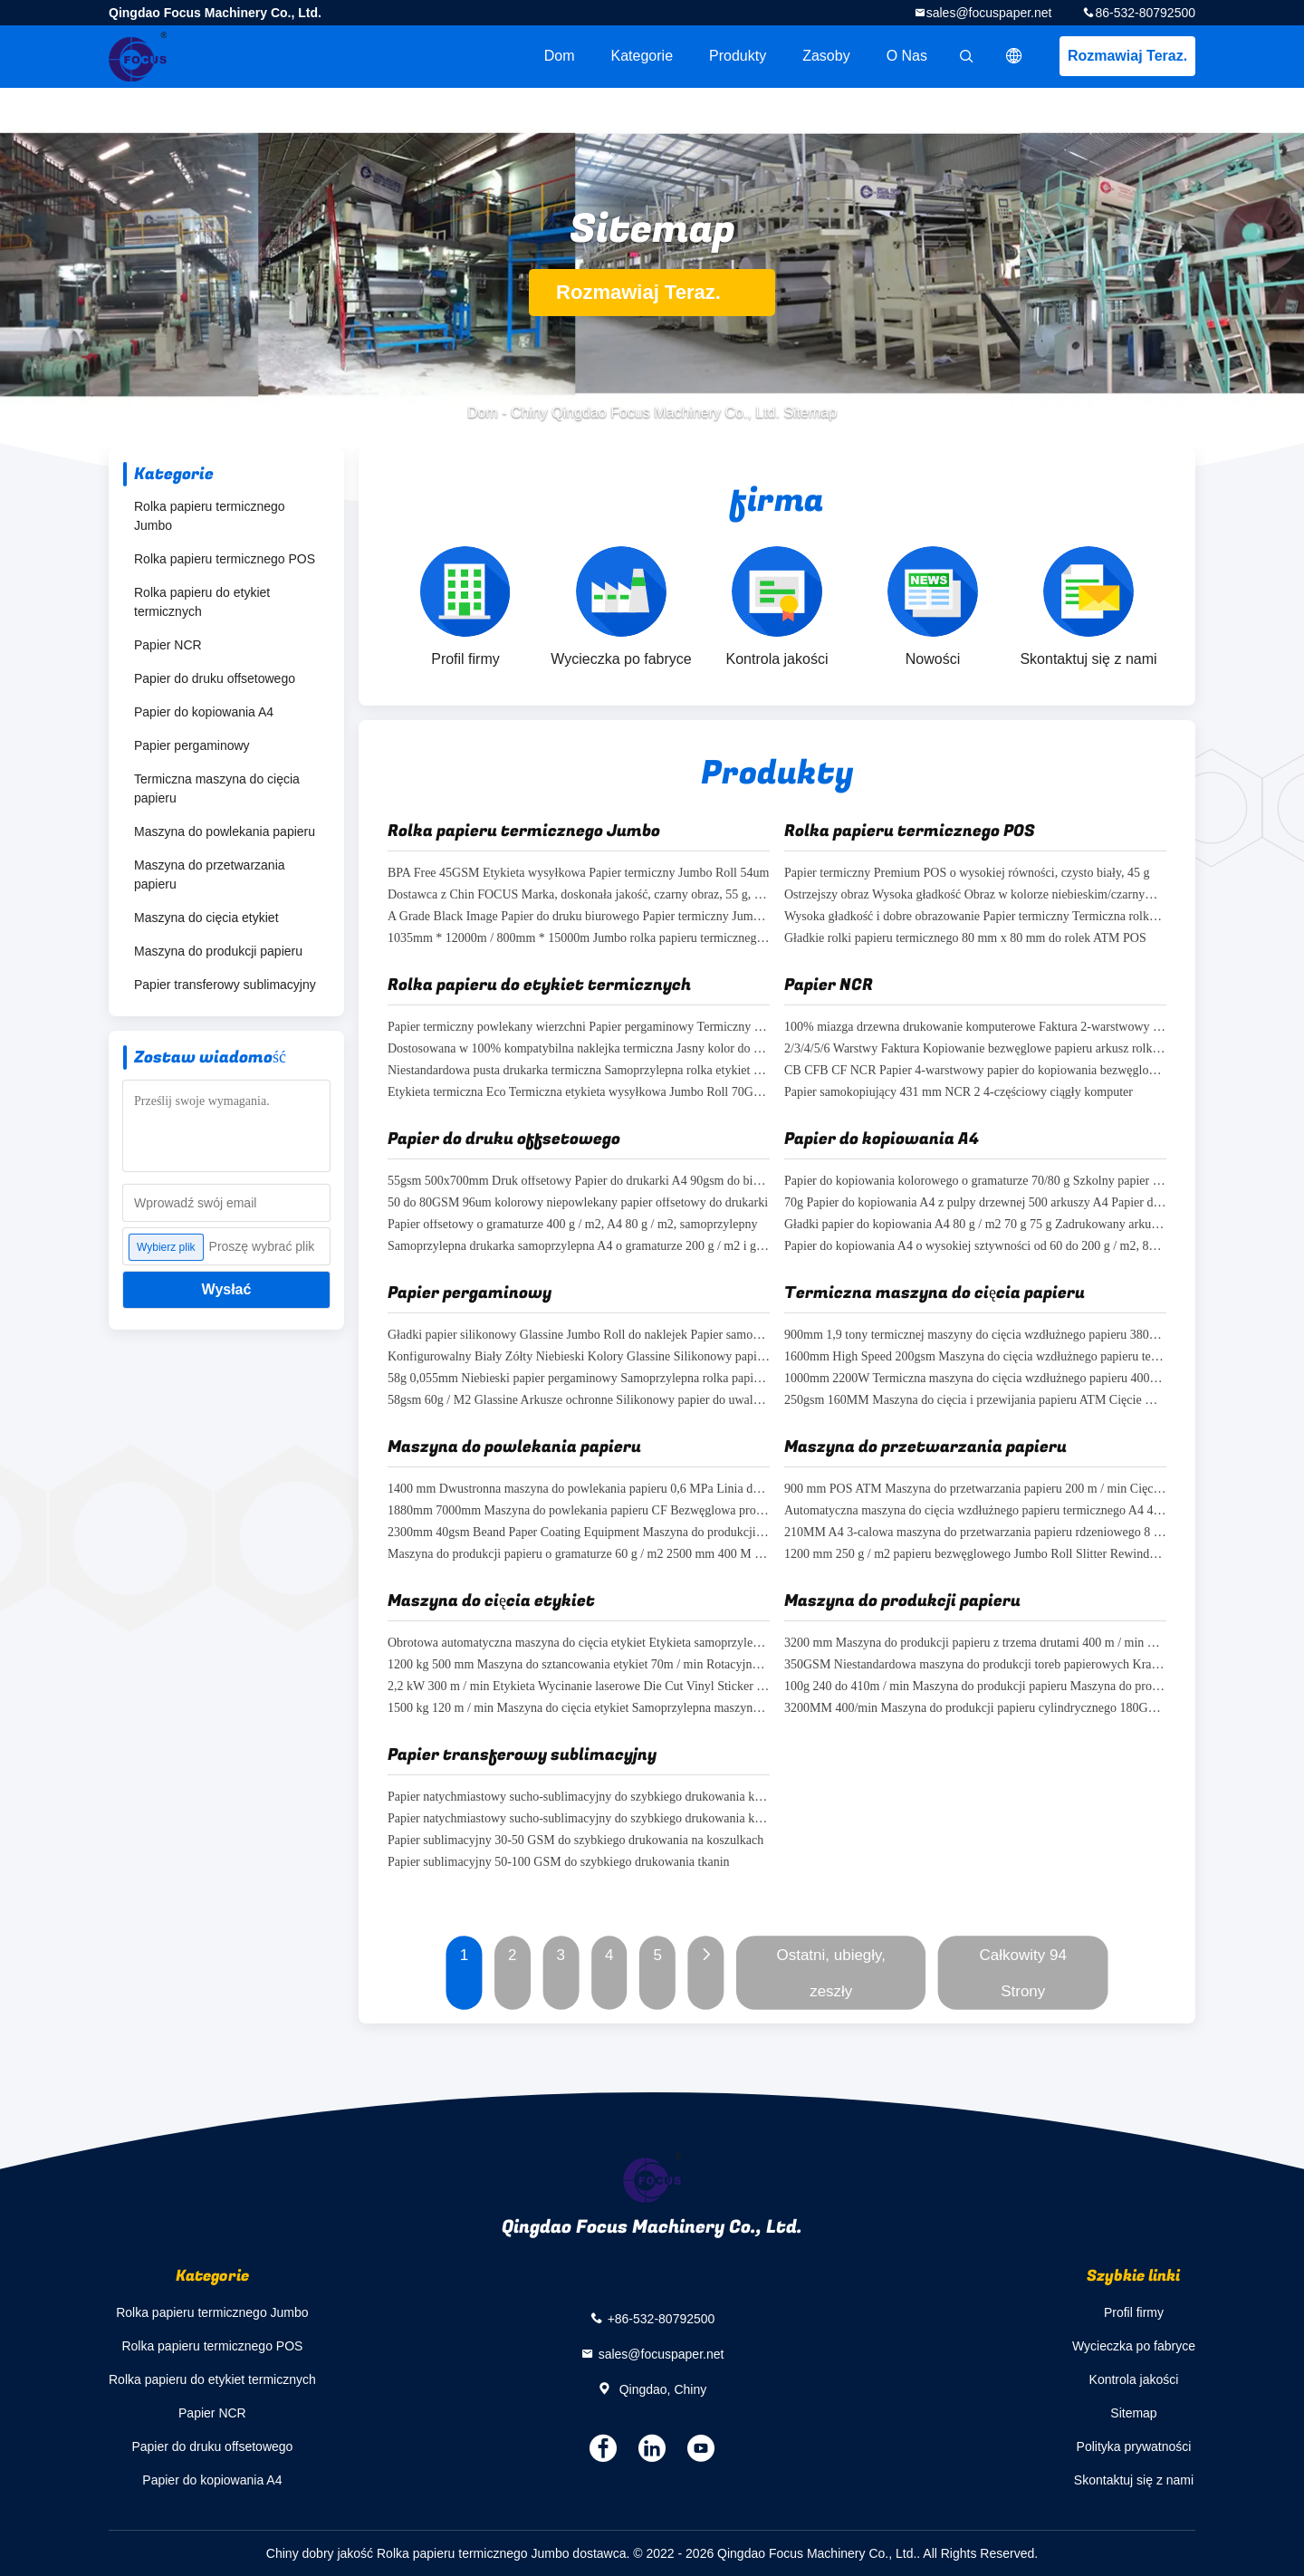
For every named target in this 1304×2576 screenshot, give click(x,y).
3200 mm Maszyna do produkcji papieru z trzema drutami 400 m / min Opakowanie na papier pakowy (975, 1643)
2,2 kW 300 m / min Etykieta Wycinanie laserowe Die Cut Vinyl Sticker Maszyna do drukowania (579, 1687)
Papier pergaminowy (192, 745)
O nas (907, 55)
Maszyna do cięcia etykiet (206, 917)
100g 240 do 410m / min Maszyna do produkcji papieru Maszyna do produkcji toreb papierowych (975, 1687)
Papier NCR (168, 645)
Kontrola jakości (1134, 2379)
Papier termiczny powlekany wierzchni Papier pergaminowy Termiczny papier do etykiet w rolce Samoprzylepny (579, 1027)
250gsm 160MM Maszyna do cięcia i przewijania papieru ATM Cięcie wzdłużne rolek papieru (975, 1401)
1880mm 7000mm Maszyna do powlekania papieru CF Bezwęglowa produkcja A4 (579, 1511)
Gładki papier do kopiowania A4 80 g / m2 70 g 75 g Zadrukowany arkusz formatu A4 (975, 1225)
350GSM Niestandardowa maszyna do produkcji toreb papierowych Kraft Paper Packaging (975, 1665)
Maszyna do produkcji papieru (218, 951)
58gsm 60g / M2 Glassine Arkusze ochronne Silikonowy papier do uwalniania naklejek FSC (579, 1401)
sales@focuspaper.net (989, 12)
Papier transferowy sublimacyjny (225, 984)
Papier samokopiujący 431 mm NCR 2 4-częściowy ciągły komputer (958, 1093)
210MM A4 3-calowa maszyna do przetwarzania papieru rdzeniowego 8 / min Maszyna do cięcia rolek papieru (975, 1533)
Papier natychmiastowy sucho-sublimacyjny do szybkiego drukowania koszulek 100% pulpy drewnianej (579, 1819)
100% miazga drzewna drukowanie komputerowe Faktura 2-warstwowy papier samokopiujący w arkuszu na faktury (975, 1027)
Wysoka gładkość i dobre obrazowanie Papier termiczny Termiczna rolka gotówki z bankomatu (975, 917)
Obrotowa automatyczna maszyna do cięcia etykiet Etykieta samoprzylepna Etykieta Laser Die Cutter (579, 1643)
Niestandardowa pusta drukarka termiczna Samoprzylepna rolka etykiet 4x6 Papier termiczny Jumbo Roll (579, 1071)
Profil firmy (1134, 2312)
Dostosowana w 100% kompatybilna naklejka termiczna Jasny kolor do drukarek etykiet (579, 1049)
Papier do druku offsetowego (214, 678)
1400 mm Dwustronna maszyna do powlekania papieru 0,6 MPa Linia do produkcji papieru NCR (579, 1489)
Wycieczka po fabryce (1133, 2346)
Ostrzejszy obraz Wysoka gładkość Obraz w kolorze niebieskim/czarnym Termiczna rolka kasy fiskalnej (975, 895)
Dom (559, 55)
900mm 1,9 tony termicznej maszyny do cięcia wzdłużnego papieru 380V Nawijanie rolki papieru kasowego (975, 1335)
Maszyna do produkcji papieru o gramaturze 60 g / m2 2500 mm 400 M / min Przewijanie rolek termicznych (579, 1555)
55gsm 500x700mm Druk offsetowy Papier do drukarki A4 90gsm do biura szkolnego (579, 1181)
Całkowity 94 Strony (1023, 1973)
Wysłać (227, 1289)
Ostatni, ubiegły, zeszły (831, 1973)
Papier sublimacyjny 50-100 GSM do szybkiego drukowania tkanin (559, 1863)
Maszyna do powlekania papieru (224, 831)
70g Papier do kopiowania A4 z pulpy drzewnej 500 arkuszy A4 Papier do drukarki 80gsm (975, 1203)
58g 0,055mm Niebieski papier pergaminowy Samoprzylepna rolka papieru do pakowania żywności (579, 1379)
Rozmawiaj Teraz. (1127, 55)
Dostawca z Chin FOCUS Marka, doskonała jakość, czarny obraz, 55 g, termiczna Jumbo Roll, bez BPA (579, 895)
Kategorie (642, 55)
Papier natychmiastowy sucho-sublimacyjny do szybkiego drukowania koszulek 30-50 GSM (579, 1797)
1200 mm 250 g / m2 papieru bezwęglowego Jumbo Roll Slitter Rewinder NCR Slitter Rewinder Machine (975, 1555)
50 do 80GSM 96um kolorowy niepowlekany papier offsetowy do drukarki (578, 1203)
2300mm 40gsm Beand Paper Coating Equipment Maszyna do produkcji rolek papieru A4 (579, 1533)
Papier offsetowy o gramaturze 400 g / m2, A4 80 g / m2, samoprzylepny (572, 1225)
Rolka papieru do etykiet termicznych (202, 602)
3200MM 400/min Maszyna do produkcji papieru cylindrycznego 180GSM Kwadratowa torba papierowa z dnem (975, 1709)
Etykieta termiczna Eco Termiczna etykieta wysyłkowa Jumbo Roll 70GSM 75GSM (579, 1093)
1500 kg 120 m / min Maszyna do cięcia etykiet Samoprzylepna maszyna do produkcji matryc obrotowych (579, 1709)
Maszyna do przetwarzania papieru (209, 874)
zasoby (825, 55)
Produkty (737, 55)
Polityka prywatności (1134, 2446)
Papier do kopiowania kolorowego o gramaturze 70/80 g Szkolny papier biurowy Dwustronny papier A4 (975, 1181)
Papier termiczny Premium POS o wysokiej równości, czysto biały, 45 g (966, 873)
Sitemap (1133, 2413)
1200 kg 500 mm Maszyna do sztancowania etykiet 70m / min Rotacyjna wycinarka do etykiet (579, 1665)
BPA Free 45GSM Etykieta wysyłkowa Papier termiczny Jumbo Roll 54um (578, 873)
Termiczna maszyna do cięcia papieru (217, 788)
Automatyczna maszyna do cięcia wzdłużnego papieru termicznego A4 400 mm (975, 1511)
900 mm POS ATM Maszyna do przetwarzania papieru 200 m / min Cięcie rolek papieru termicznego (975, 1489)
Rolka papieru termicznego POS (224, 559)
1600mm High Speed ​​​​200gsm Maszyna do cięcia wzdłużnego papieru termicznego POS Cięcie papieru (975, 1357)
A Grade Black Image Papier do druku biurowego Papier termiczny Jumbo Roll (579, 917)
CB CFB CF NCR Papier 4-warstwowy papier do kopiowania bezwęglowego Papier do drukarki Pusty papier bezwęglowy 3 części (975, 1071)
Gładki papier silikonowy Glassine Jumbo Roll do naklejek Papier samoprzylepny (579, 1335)
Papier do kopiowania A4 (203, 712)
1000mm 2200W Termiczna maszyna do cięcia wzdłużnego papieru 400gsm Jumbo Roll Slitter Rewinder (975, 1379)
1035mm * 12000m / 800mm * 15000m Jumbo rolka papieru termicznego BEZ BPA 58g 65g (579, 939)
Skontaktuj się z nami (1134, 2480)
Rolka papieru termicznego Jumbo (209, 516)
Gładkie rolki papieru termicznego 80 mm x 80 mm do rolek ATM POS (965, 939)
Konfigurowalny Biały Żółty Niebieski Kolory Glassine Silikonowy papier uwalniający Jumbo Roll (579, 1357)
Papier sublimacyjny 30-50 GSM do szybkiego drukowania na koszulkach (575, 1841)
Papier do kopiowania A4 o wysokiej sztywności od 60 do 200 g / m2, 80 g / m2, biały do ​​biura (975, 1247)
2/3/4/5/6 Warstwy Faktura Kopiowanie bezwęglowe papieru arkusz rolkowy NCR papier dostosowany (975, 1049)
